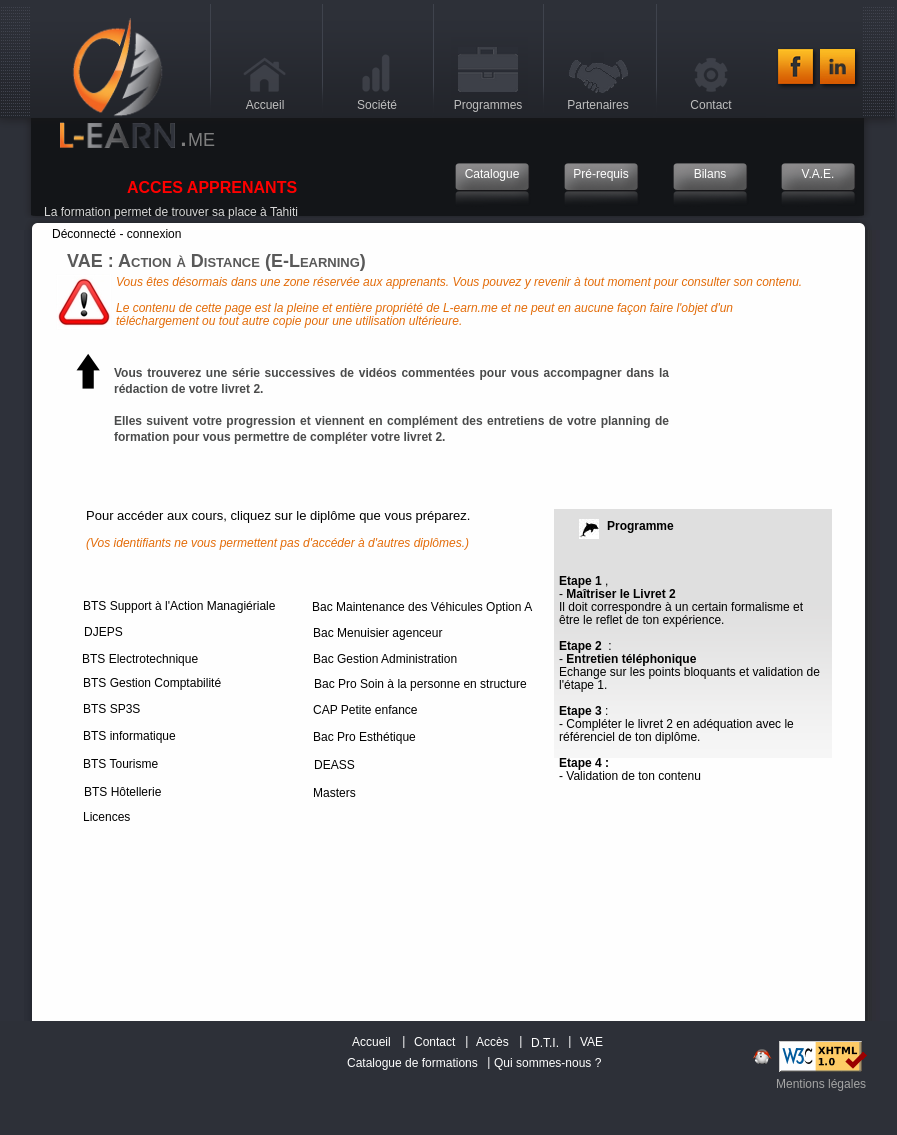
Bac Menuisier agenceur (377, 633)
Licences (106, 817)
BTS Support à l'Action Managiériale (179, 606)
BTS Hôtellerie (122, 792)
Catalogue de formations (412, 1063)
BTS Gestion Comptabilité (152, 683)
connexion (154, 234)
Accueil (371, 1042)
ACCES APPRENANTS (212, 187)
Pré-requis (600, 174)
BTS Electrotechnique (140, 659)
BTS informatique (129, 736)
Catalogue (492, 174)
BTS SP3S (111, 709)
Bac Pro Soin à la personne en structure (420, 684)
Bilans (710, 174)
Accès (492, 1042)
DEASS (334, 765)
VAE (591, 1042)
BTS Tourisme (120, 764)
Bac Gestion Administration (385, 659)
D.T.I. (545, 1043)
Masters (334, 793)
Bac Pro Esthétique (364, 737)
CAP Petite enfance (365, 710)
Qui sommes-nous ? (547, 1063)
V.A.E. (818, 174)
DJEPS (103, 632)
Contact (434, 1042)
